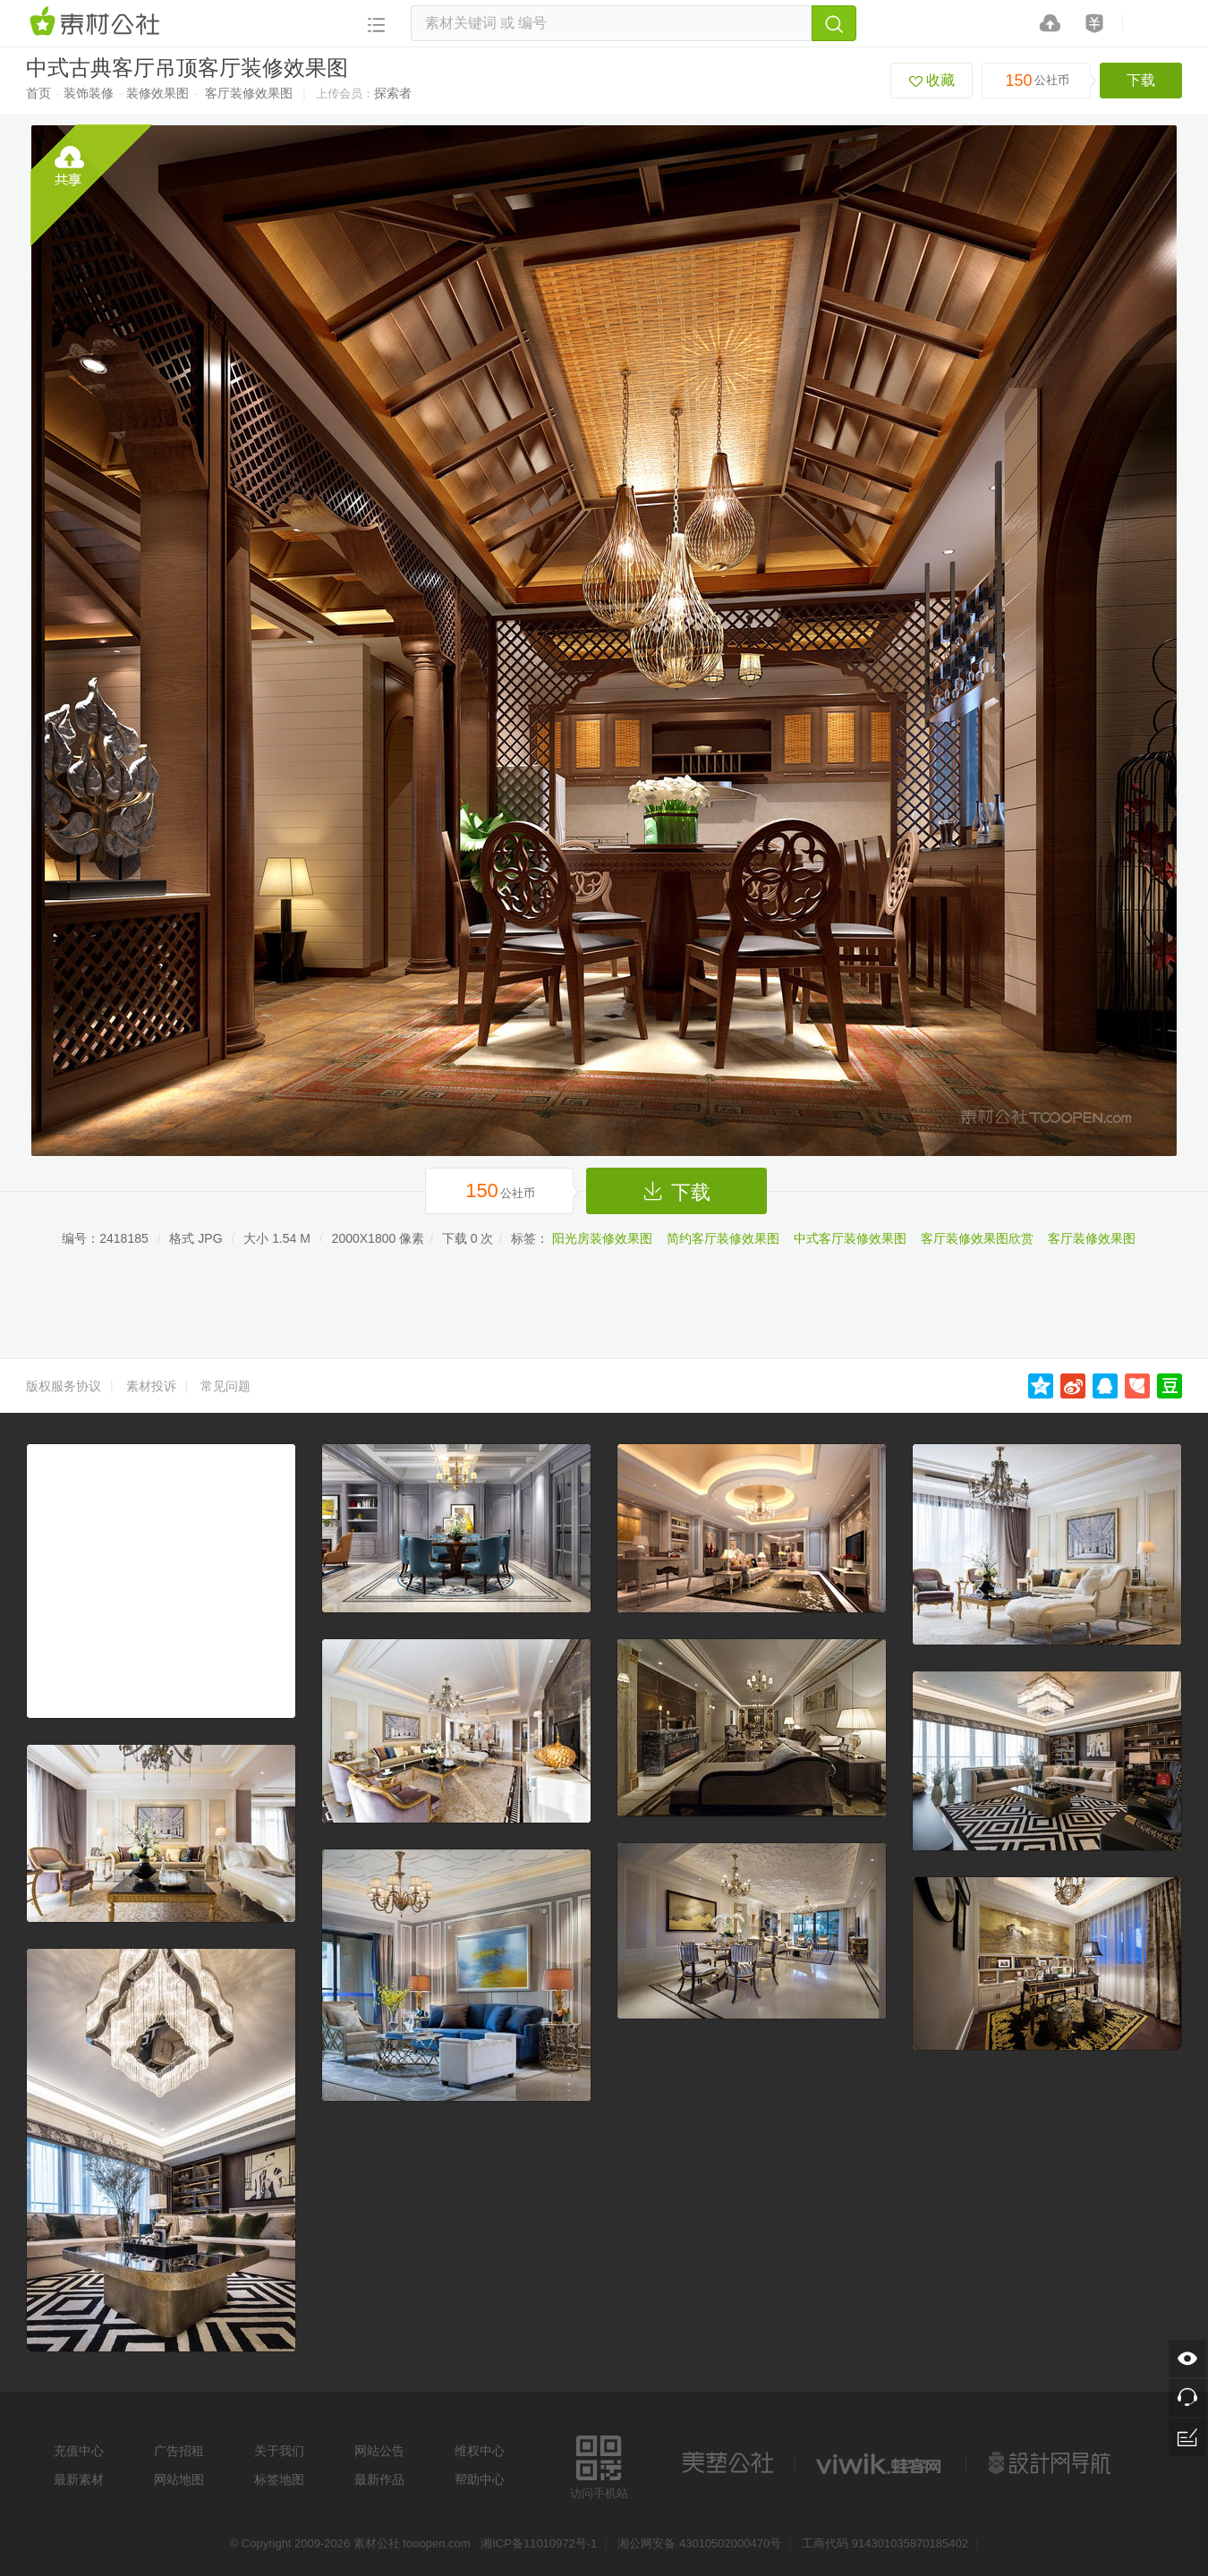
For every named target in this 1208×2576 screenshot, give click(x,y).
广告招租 (179, 2451)
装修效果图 (157, 93)
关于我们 (279, 2451)
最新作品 (379, 2479)
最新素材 (79, 2479)
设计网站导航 (1051, 2463)
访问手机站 (599, 2464)
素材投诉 (151, 1386)
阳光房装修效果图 (602, 1238)
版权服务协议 (63, 1386)
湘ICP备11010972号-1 (539, 2543)
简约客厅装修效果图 (723, 1238)
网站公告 (379, 2451)
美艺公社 (727, 2463)
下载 (1141, 80)
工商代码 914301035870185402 (885, 2543)
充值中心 (79, 2451)
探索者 (393, 93)
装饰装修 (89, 93)
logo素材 (880, 2463)
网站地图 (179, 2479)
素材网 (97, 22)
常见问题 (225, 1386)
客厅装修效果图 (249, 93)
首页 (38, 93)
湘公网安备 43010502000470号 (699, 2543)
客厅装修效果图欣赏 (977, 1238)
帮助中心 (480, 2479)
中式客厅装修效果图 (850, 1238)
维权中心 (480, 2451)
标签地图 (279, 2479)
